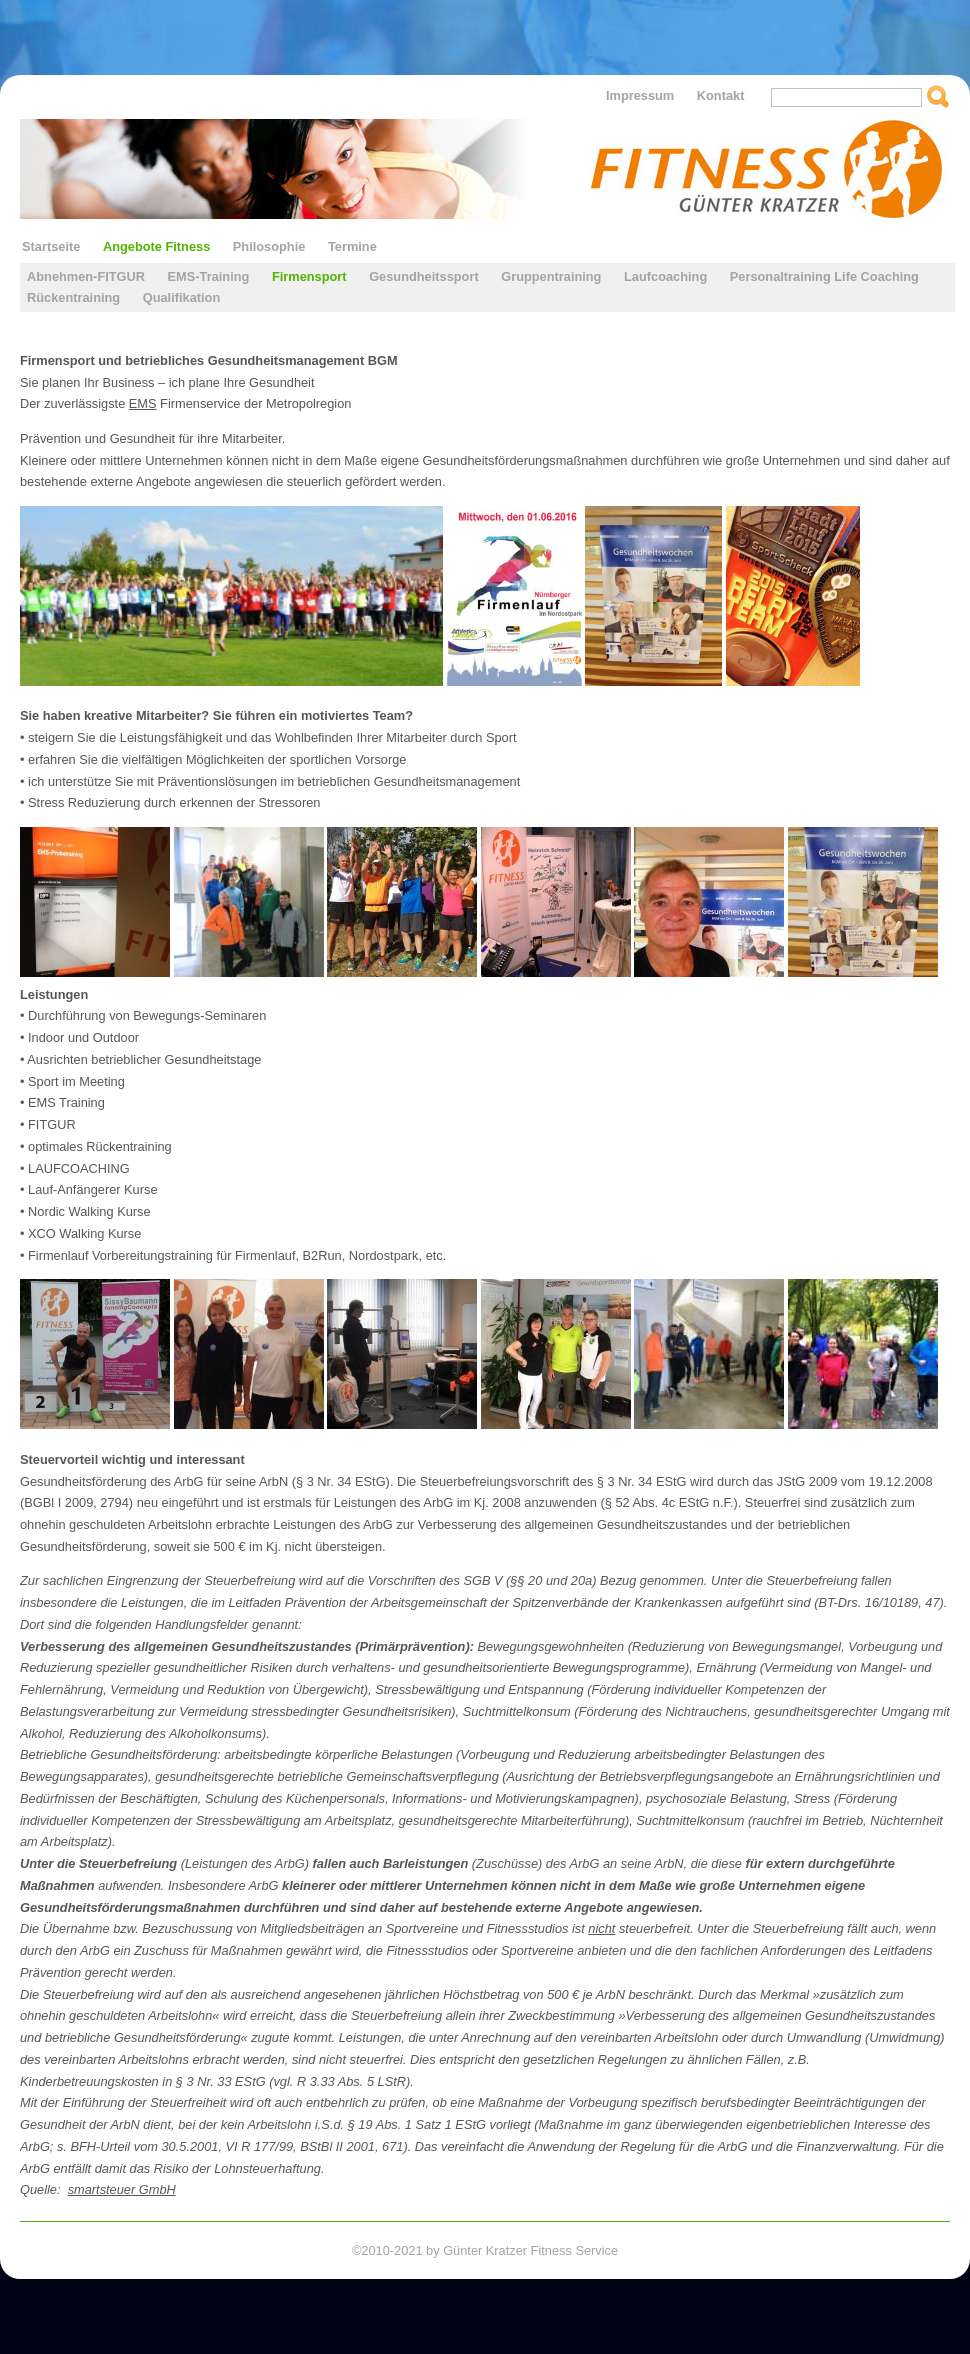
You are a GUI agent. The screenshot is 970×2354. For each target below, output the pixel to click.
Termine (352, 246)
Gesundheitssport (424, 276)
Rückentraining (73, 297)
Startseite (51, 246)
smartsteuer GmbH (122, 2189)
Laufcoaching (665, 276)
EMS (143, 403)
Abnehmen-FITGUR (86, 276)
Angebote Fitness (156, 246)
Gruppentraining (551, 276)
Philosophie (269, 246)
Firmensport (309, 276)
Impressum (640, 95)
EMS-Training (209, 276)
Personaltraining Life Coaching (824, 276)
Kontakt (721, 95)
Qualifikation (182, 297)
